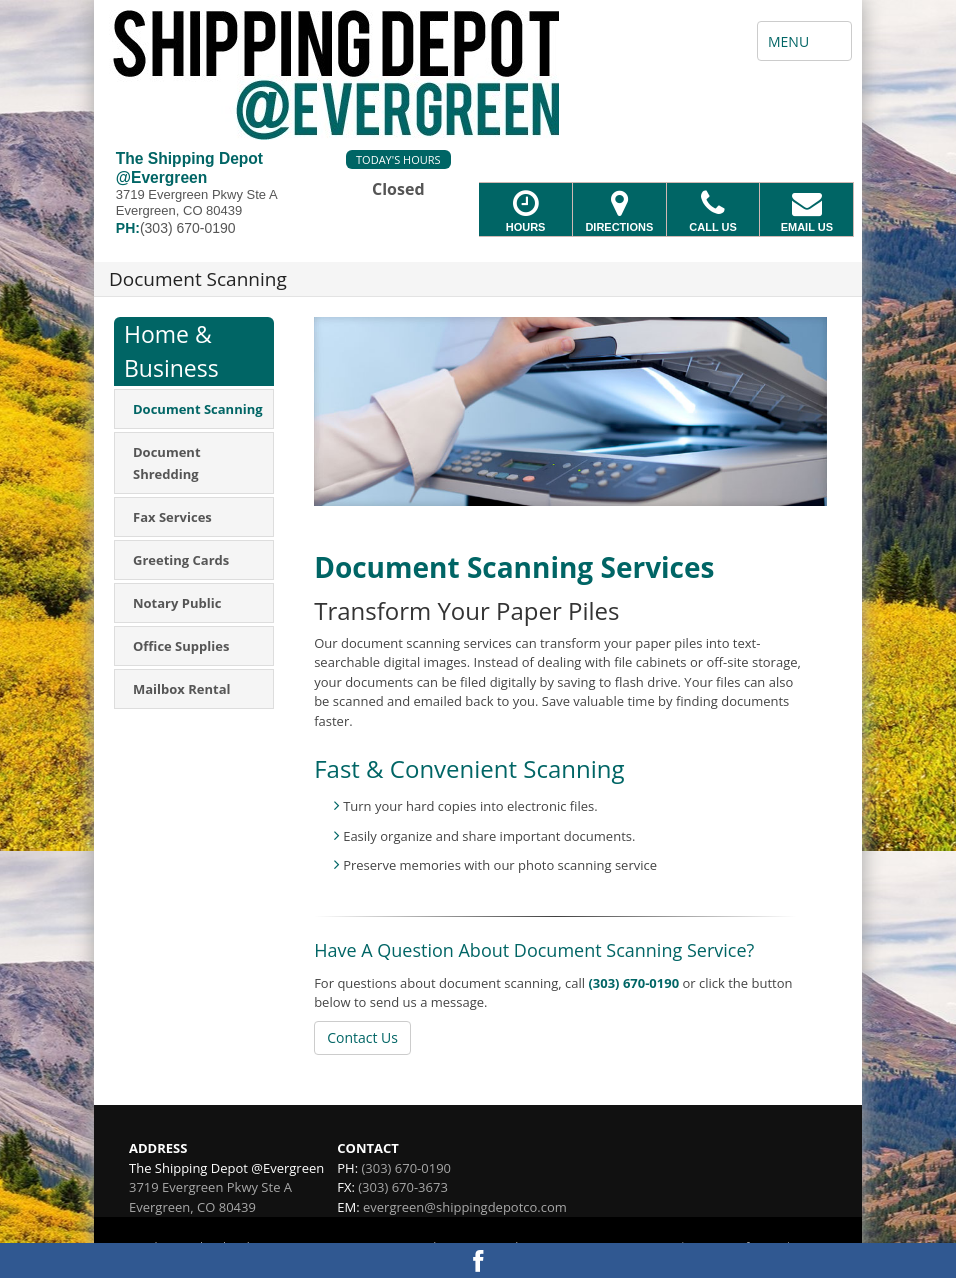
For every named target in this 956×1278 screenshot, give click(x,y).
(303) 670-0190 (633, 983)
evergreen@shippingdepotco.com (465, 1207)
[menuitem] (194, 409)
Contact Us (362, 1037)
